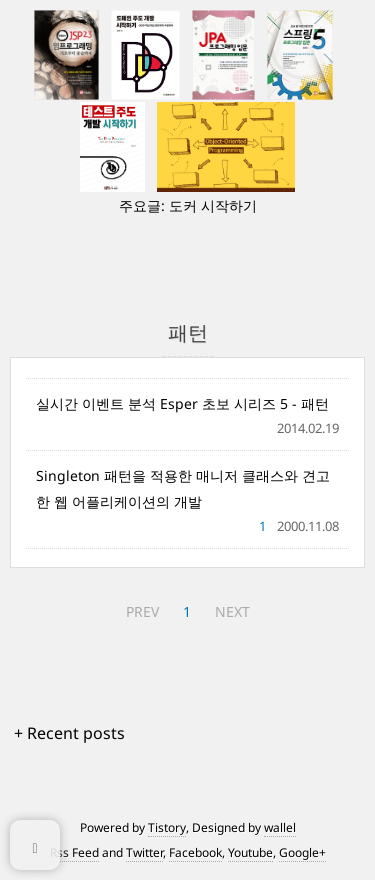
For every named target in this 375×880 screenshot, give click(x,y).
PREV (142, 611)
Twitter (144, 852)
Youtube (250, 852)
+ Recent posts (69, 733)
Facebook (195, 852)
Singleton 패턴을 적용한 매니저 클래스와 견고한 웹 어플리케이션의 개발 (183, 488)
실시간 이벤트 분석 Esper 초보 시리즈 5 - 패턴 (182, 403)
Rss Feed (74, 852)
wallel (280, 827)
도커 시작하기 (213, 205)
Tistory (167, 827)
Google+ (302, 852)
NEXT (232, 611)
